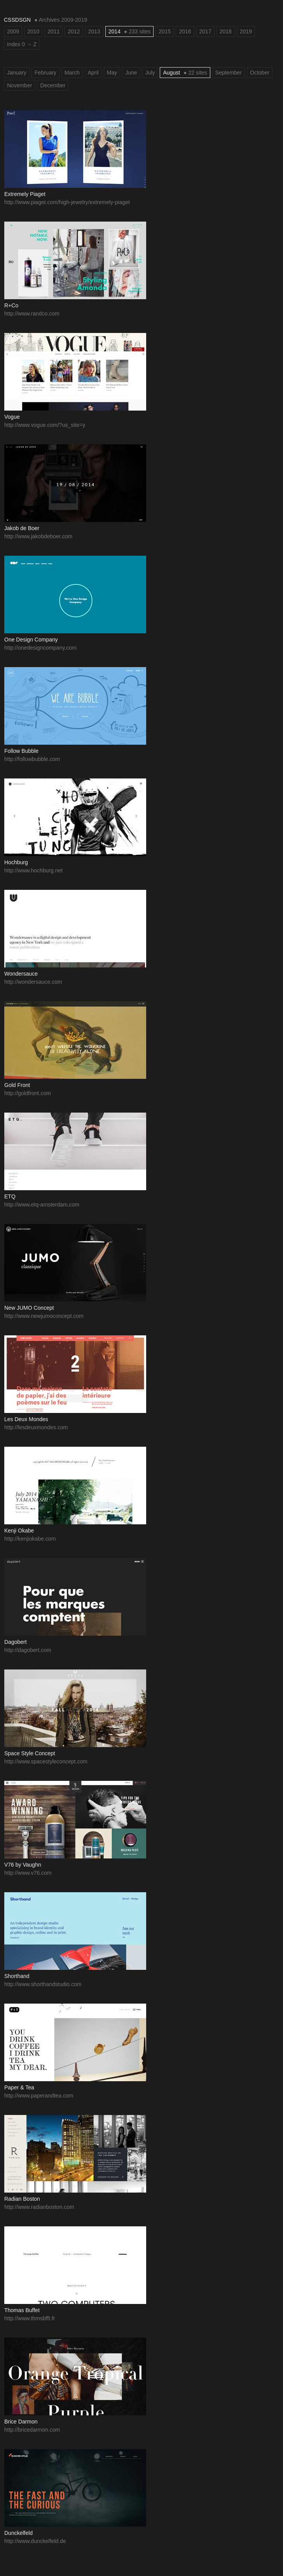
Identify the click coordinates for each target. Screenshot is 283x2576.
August (185, 72)
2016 (185, 31)
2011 (53, 31)
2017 (205, 31)
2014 (129, 31)
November (19, 85)
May (112, 72)
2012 (74, 31)
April (93, 72)
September (228, 72)
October (259, 72)
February (45, 72)
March (72, 72)
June (131, 72)
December (53, 85)
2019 (246, 31)
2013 (94, 31)
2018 (226, 31)
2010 (33, 31)
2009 (13, 31)
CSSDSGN (17, 20)
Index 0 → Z (22, 44)
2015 (165, 31)
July (150, 72)
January (16, 72)
